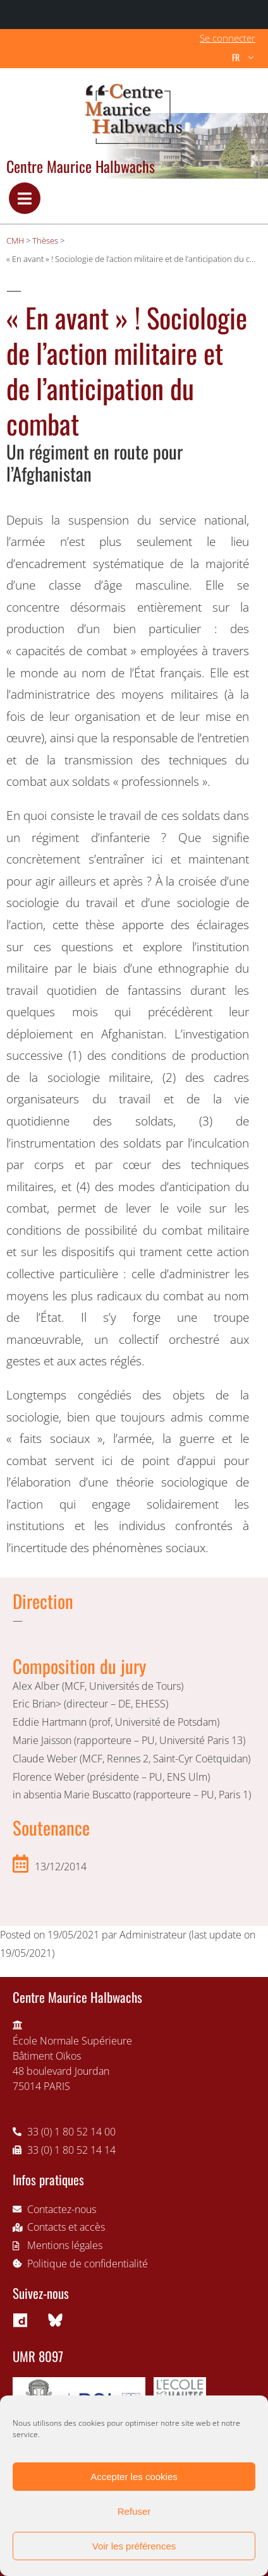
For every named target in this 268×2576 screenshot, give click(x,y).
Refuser (134, 2511)
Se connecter (227, 38)
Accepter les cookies (134, 2476)
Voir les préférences (134, 2546)
